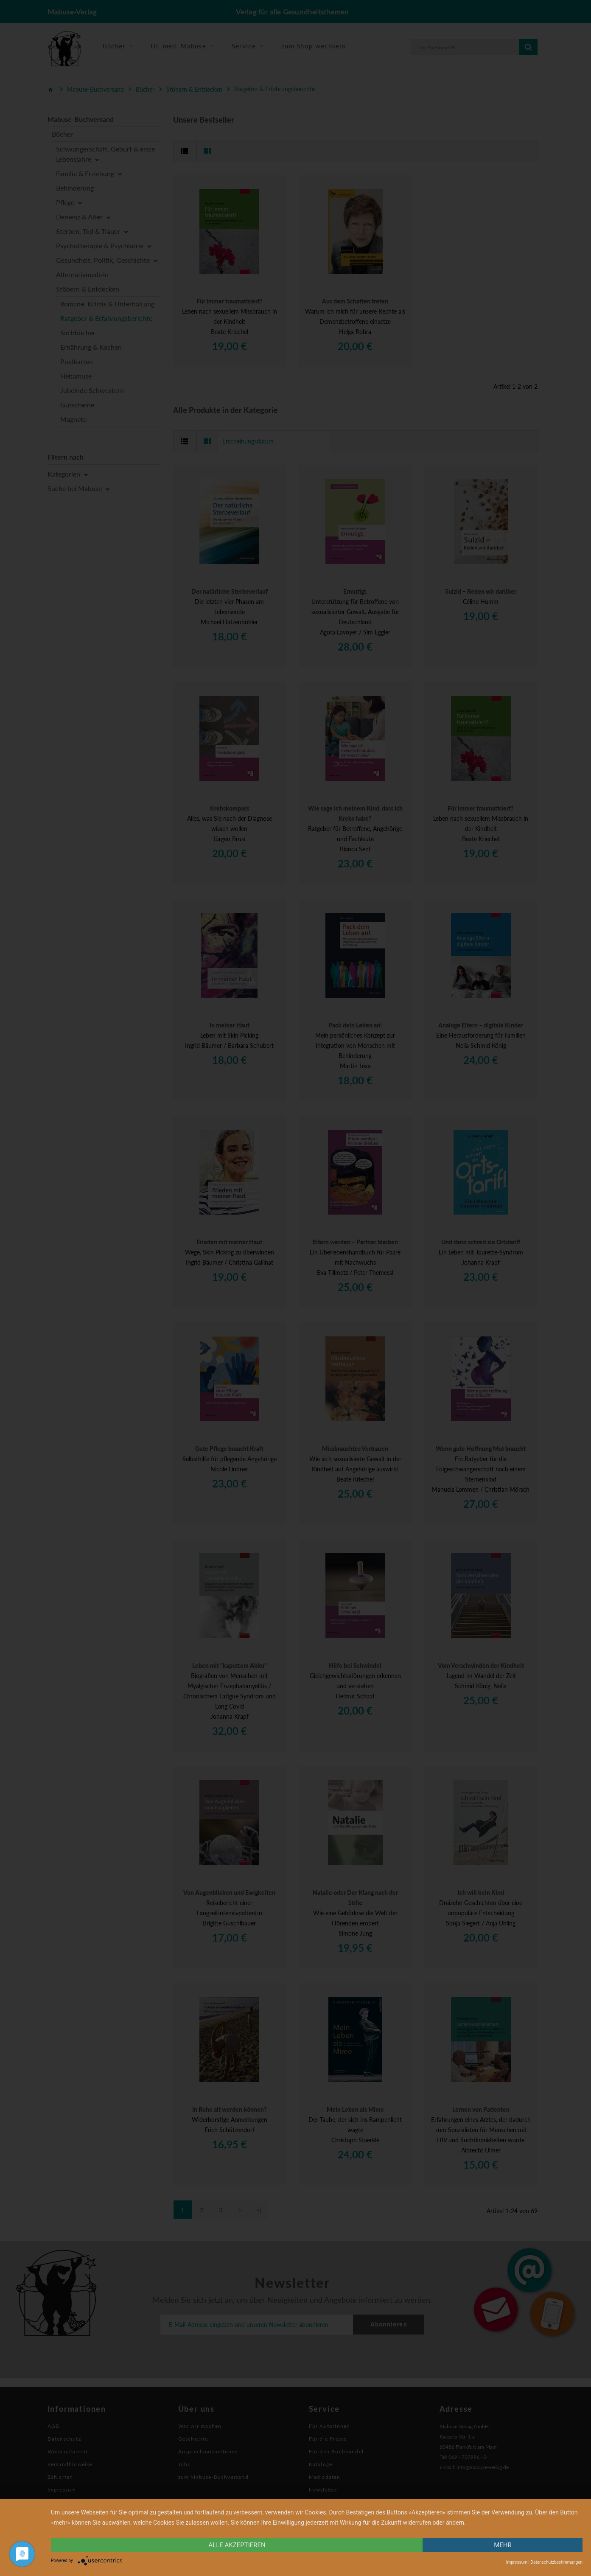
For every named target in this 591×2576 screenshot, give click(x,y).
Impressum (516, 2562)
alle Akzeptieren (236, 2545)
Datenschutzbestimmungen (556, 2562)
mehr (503, 2545)
